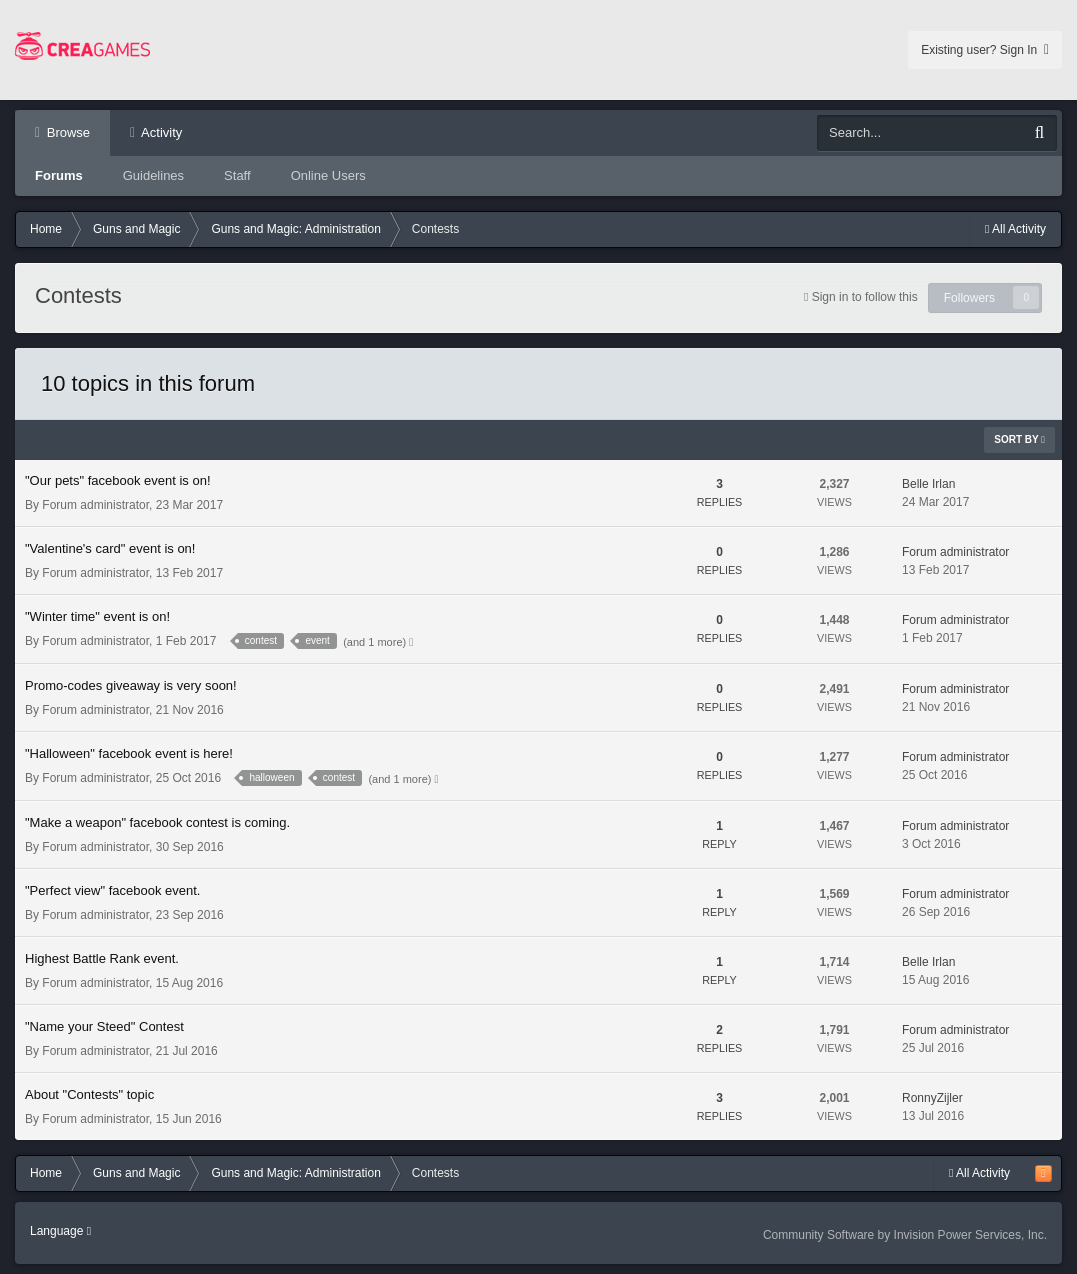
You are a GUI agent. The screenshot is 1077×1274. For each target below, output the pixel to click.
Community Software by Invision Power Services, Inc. (905, 1235)
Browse (66, 132)
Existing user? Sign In (985, 50)
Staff (237, 175)
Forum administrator (95, 505)
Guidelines (153, 175)
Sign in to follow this (865, 297)
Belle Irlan (928, 484)
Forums (59, 175)
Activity (160, 132)
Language (60, 1231)
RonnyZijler (932, 1098)
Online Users (328, 175)
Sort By (1019, 439)
